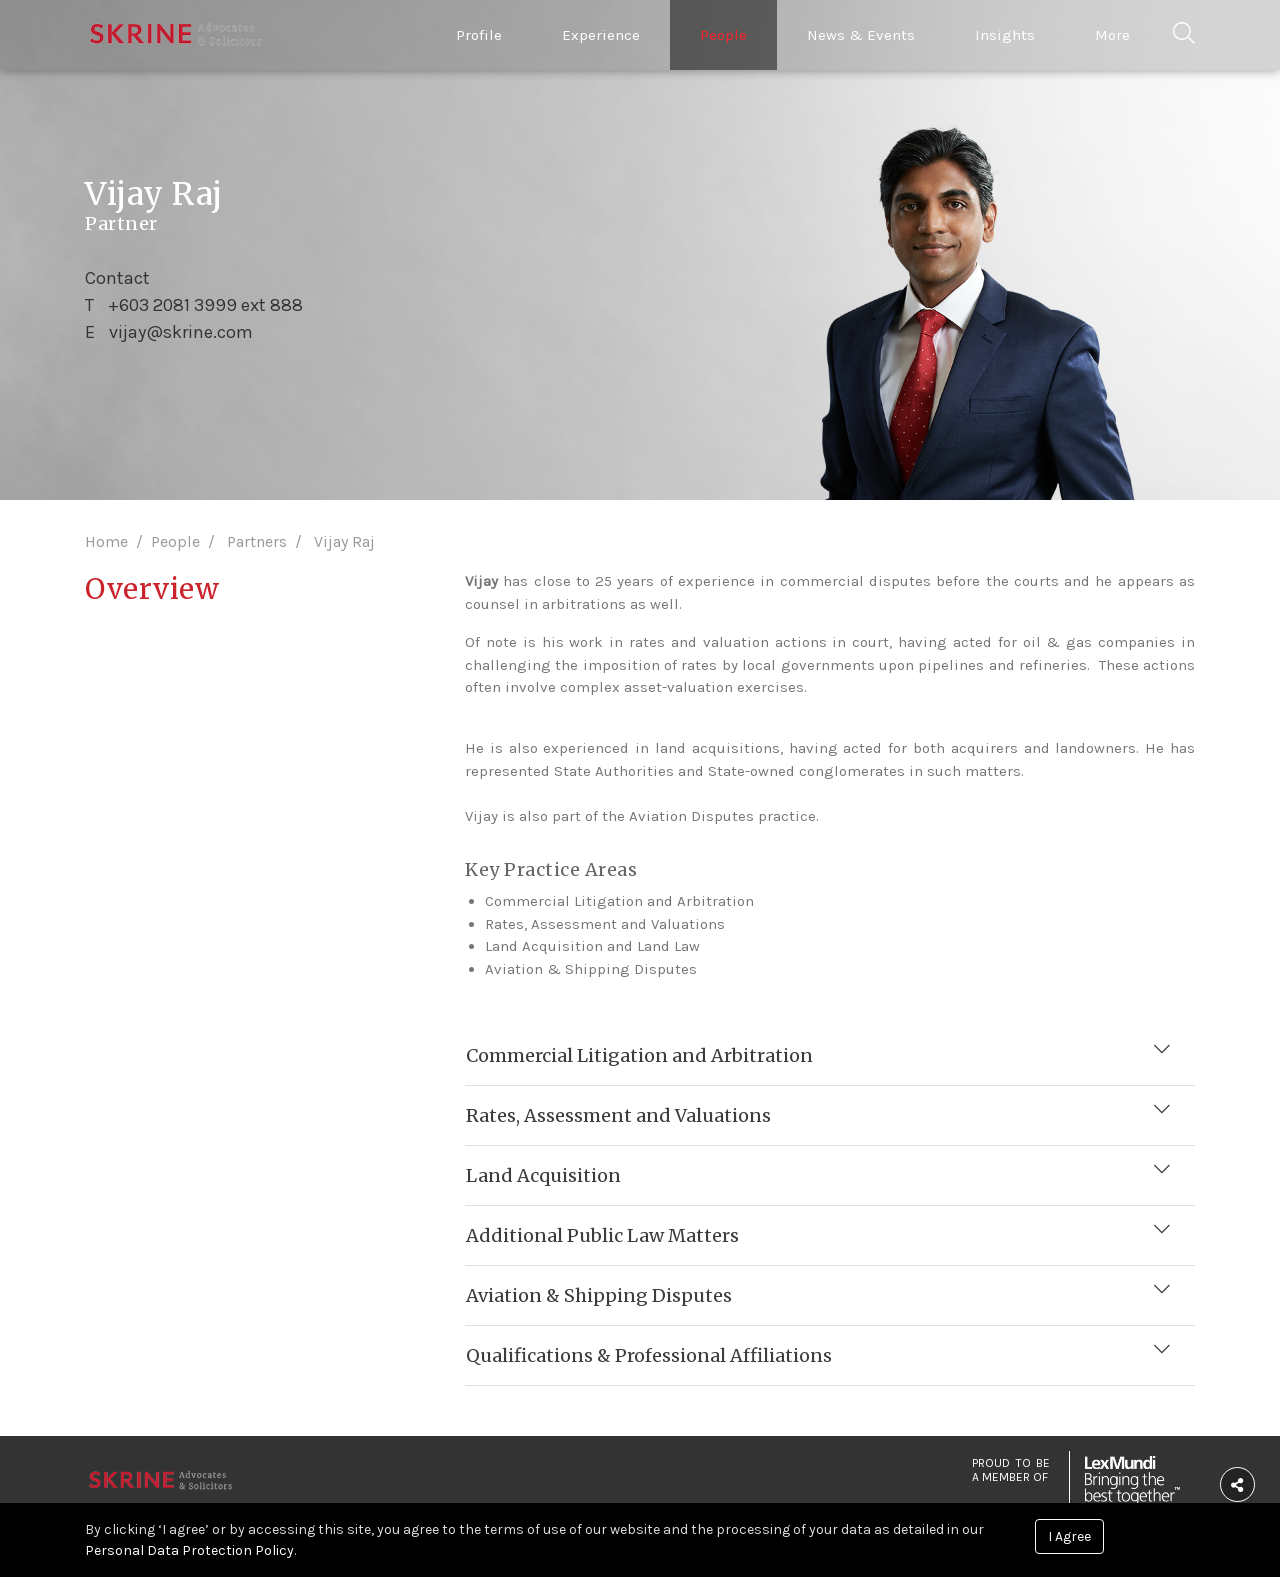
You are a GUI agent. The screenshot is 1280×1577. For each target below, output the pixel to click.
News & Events (861, 35)
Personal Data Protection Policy (189, 1550)
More (1112, 35)
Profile (479, 35)
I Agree (1069, 1536)
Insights (1005, 35)
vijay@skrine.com (181, 331)
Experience (601, 35)
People (723, 35)
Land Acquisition (544, 1173)
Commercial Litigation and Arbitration (640, 1053)
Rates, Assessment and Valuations (619, 1113)
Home (106, 541)
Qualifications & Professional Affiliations (649, 1353)
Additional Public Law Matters (603, 1233)
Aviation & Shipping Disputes (599, 1293)
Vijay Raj (344, 541)
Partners (257, 541)
